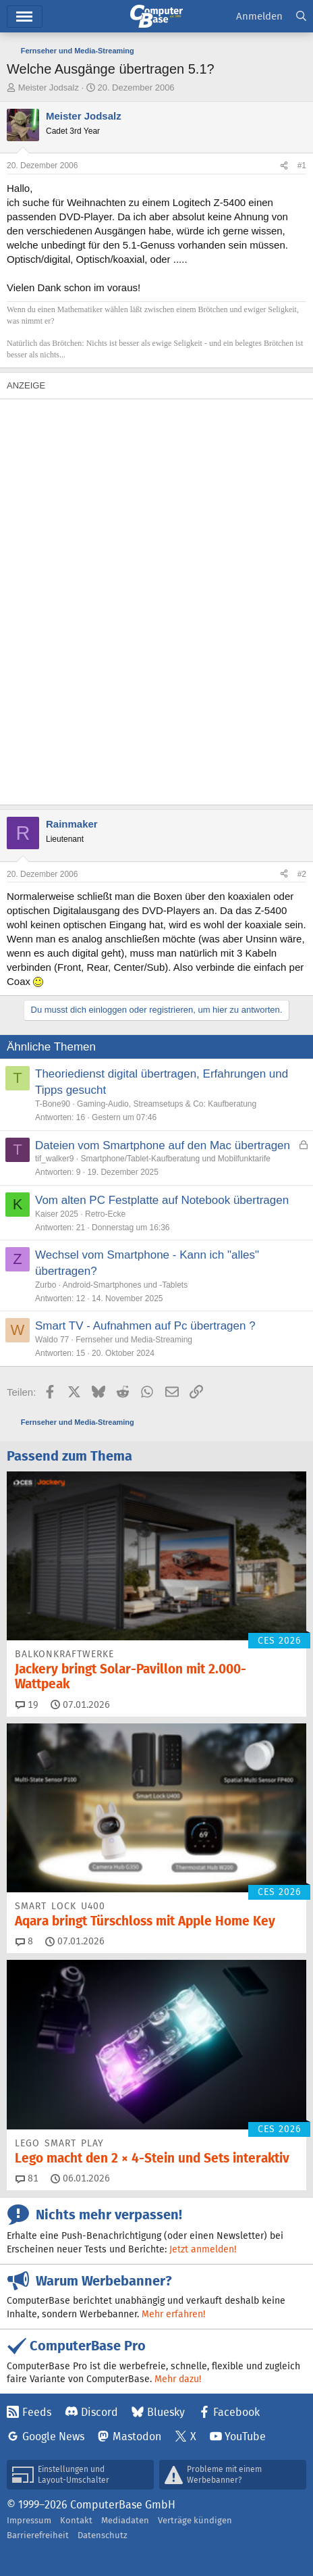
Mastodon (137, 2436)
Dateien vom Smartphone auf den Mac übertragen (162, 1145)
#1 (301, 165)
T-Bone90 (52, 1104)
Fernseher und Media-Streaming (134, 1339)
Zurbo (45, 1285)
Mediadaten (125, 2520)
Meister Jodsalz (48, 87)
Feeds (36, 2412)
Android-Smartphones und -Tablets (125, 1285)
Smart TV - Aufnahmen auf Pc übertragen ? (145, 1325)
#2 (301, 874)
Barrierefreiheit (38, 2535)
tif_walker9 (54, 1158)
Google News (53, 2436)
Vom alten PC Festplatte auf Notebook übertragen (162, 1200)
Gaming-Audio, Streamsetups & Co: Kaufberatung (166, 1104)
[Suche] (301, 16)
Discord (99, 2412)
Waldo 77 (52, 1339)
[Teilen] (284, 166)
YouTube (245, 2436)
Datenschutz (102, 2535)
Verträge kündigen (195, 2520)
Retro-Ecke (105, 1214)
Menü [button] (24, 16)
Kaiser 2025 (56, 1214)
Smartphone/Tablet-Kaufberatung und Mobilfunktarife (175, 1158)
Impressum (29, 2520)
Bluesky (166, 2412)
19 (27, 1704)
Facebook (236, 2412)
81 (27, 2178)
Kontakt (76, 2520)
